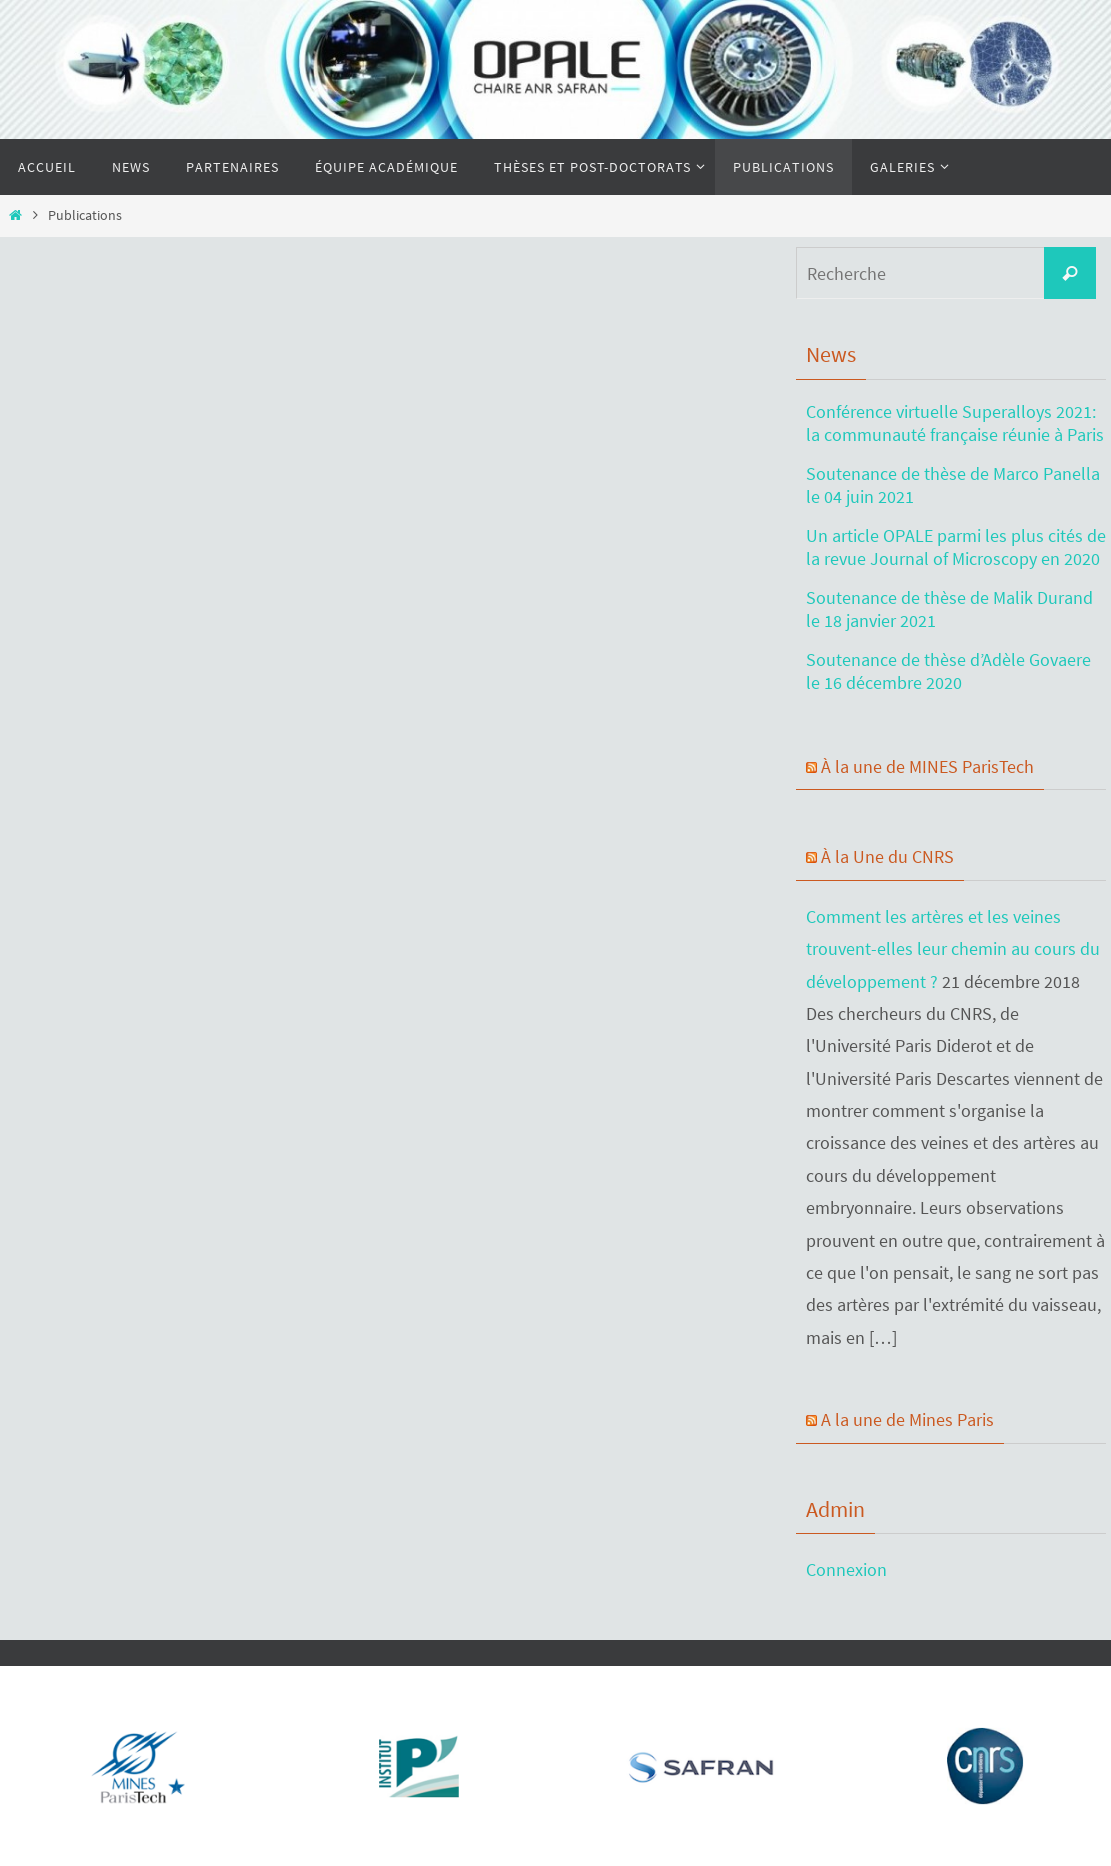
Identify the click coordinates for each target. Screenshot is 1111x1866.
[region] (130, 1761)
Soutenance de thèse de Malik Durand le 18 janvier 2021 (949, 609)
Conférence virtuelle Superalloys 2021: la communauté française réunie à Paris (955, 423)
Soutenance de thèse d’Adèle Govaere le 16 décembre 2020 (948, 671)
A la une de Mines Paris (907, 1419)
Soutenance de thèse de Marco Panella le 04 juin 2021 (953, 485)
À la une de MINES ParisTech (927, 766)
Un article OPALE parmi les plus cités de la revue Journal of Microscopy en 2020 (956, 547)
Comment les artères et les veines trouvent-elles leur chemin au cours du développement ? (953, 949)
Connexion (846, 1569)
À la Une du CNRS (887, 856)
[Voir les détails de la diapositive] (135, 1766)
